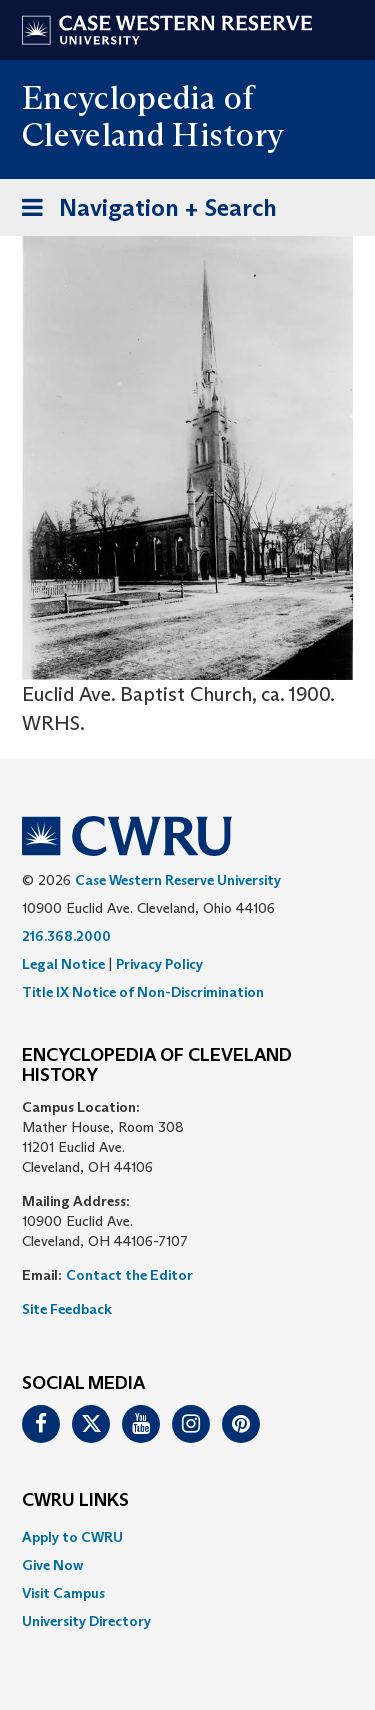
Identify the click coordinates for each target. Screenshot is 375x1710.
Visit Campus (63, 1593)
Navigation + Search (143, 211)
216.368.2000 (66, 936)
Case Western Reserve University (178, 880)
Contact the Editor (129, 1275)
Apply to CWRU (72, 1537)
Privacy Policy (159, 964)
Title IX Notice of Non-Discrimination (143, 992)
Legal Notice (63, 964)
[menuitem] (187, 1537)
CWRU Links (75, 1501)
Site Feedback (67, 1309)
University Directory (86, 1621)
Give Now (52, 1565)
